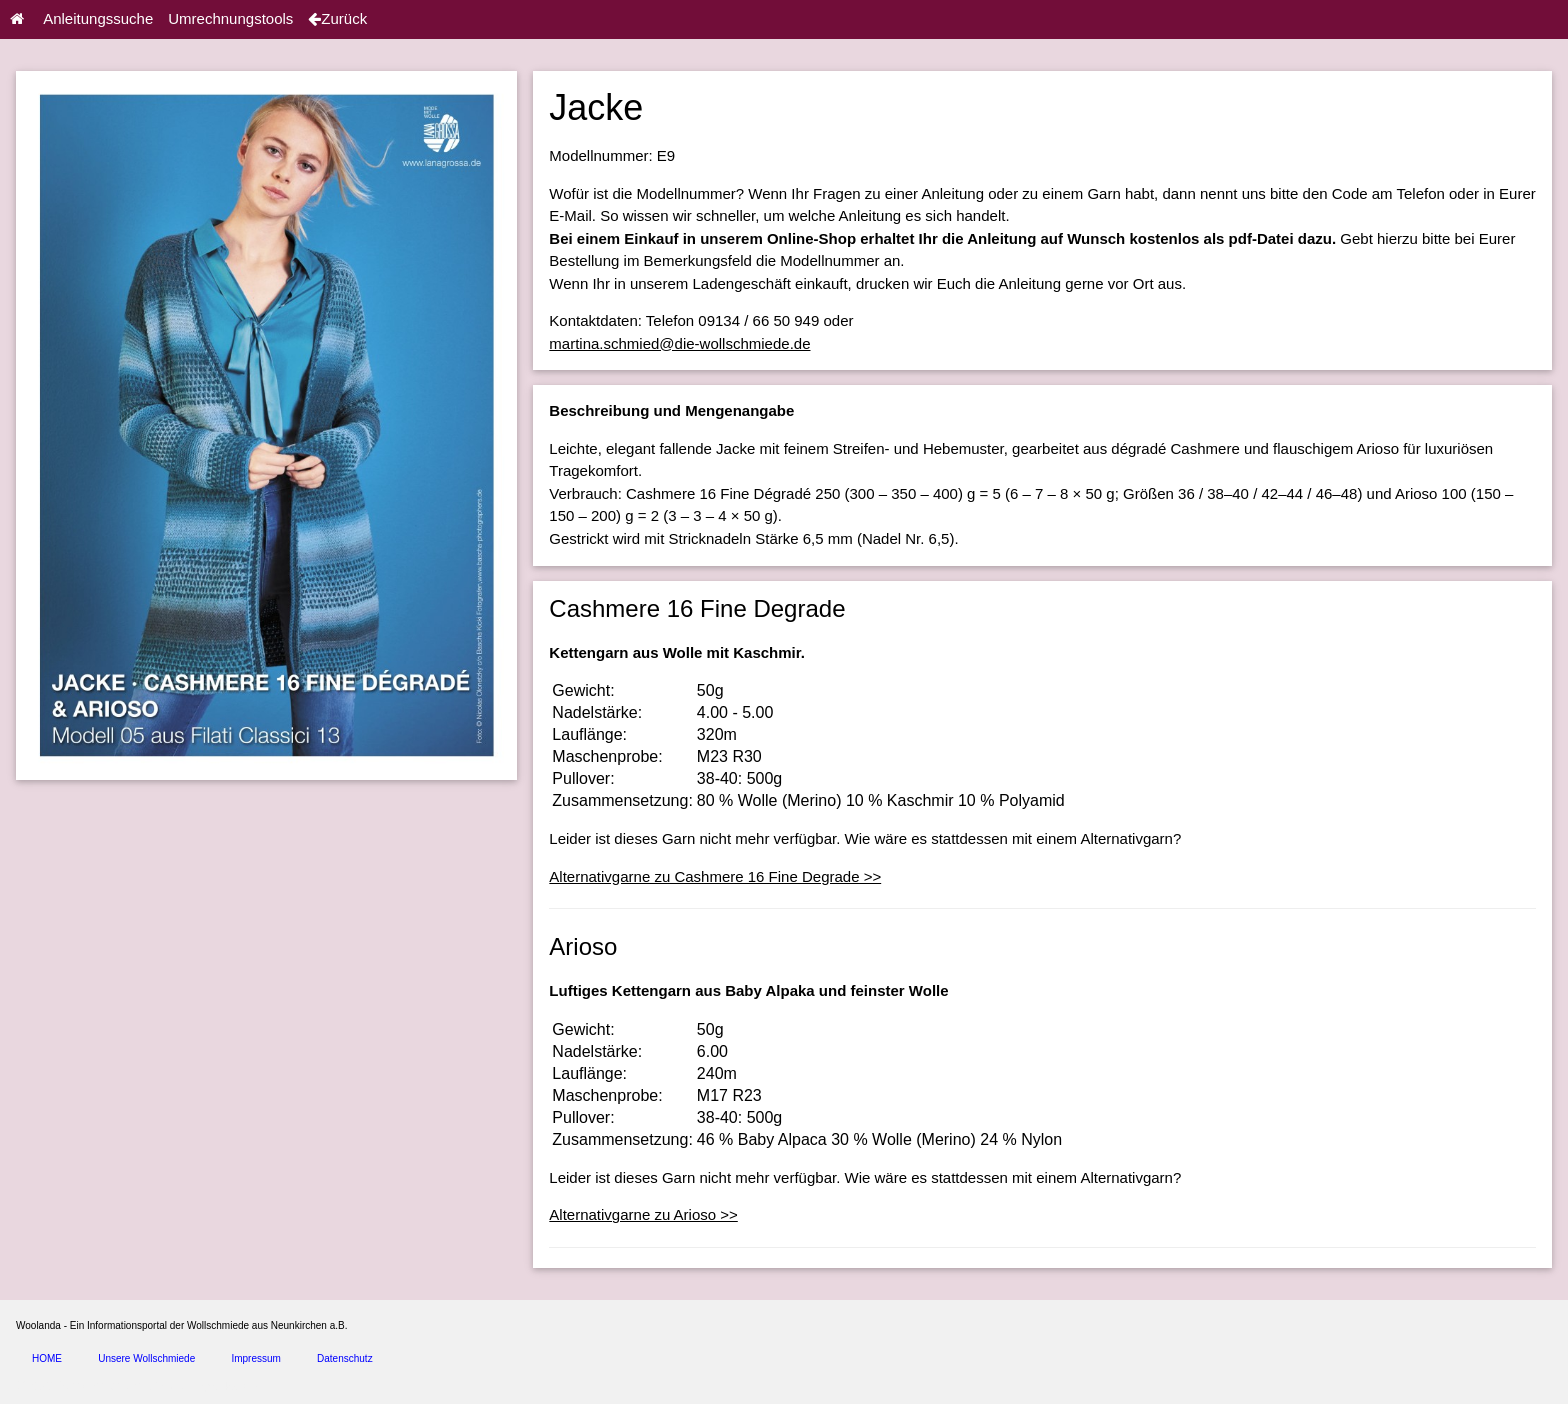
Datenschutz (345, 1358)
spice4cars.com (233, 1386)
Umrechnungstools (230, 18)
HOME (47, 1358)
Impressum (255, 1358)
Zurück (337, 18)
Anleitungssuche (98, 18)
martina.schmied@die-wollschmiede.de (679, 343)
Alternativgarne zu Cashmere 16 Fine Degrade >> (715, 876)
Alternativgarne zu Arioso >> (643, 1214)
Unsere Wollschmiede (146, 1358)
